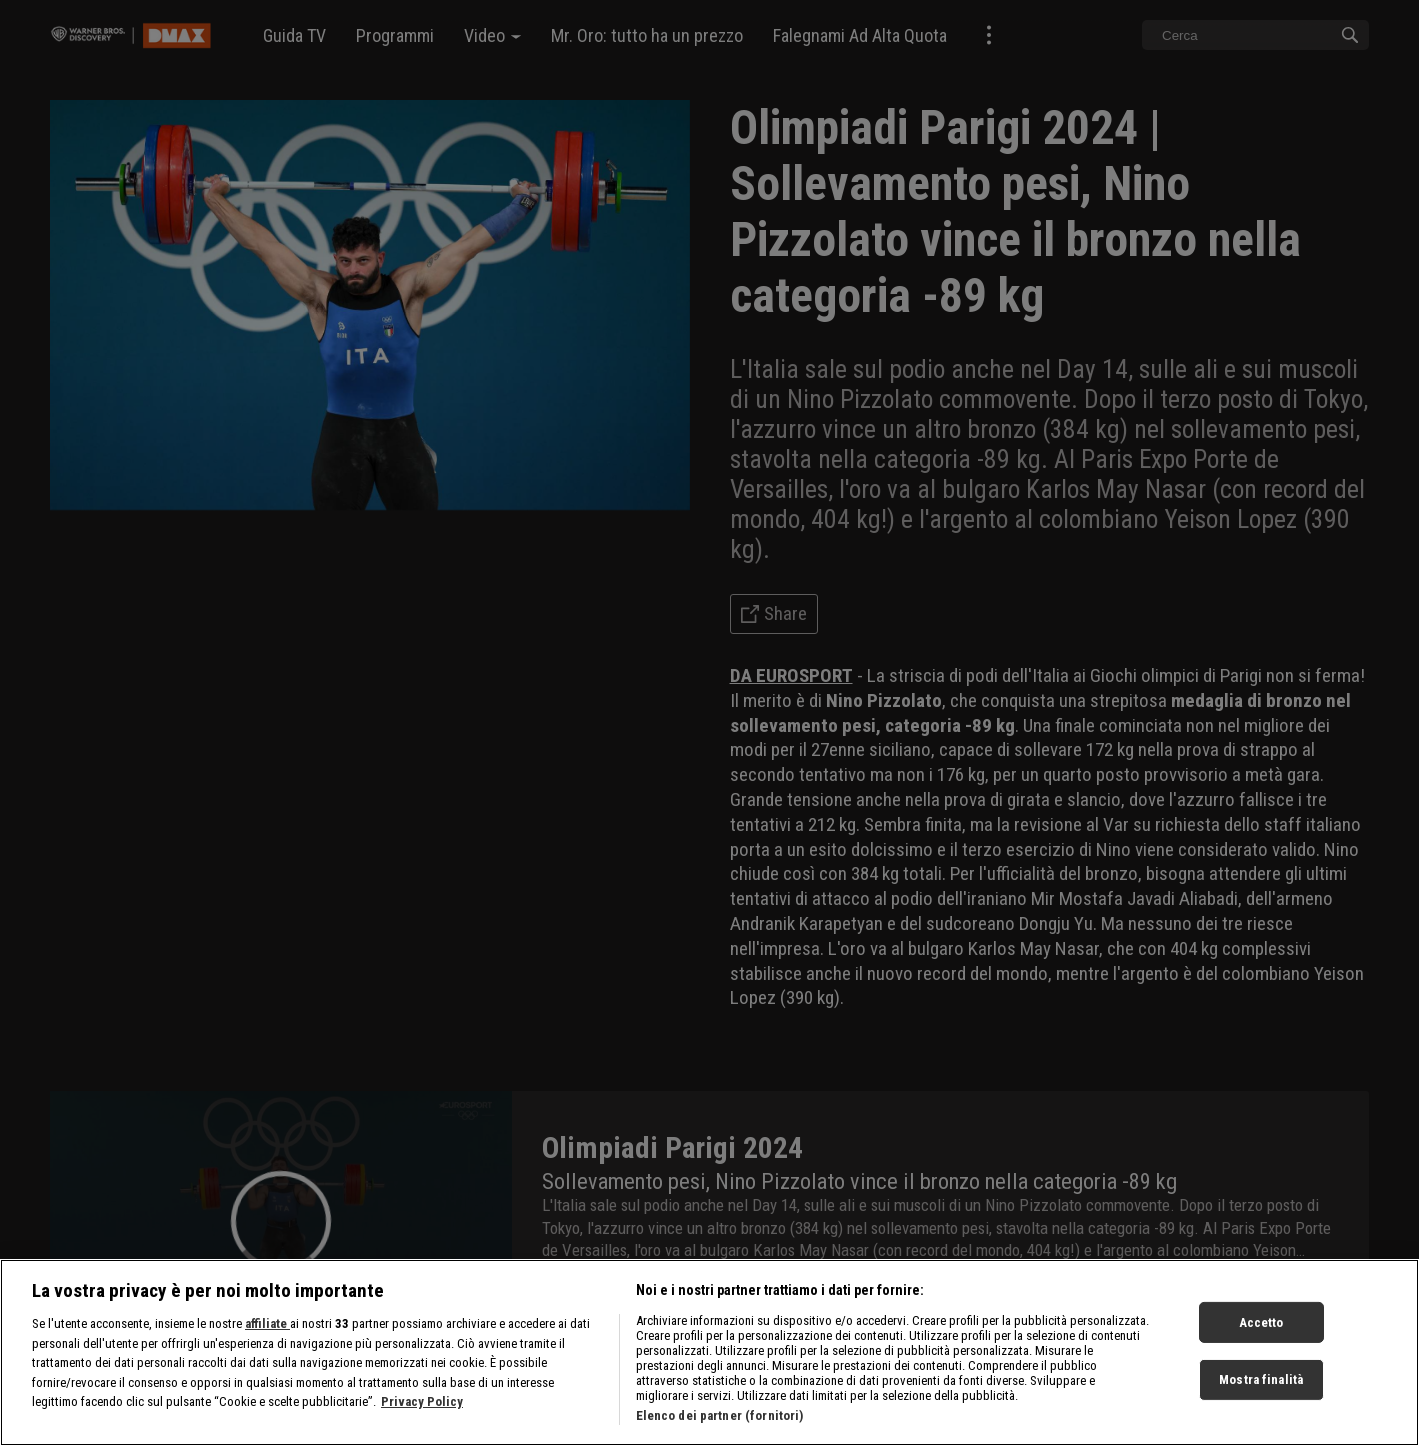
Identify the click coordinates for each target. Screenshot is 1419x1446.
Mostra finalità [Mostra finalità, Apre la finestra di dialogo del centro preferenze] (1261, 1379)
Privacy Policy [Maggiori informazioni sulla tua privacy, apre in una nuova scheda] (422, 1401)
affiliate (267, 1323)
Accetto (1261, 1321)
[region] (709, 1352)
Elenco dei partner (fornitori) (720, 1415)
